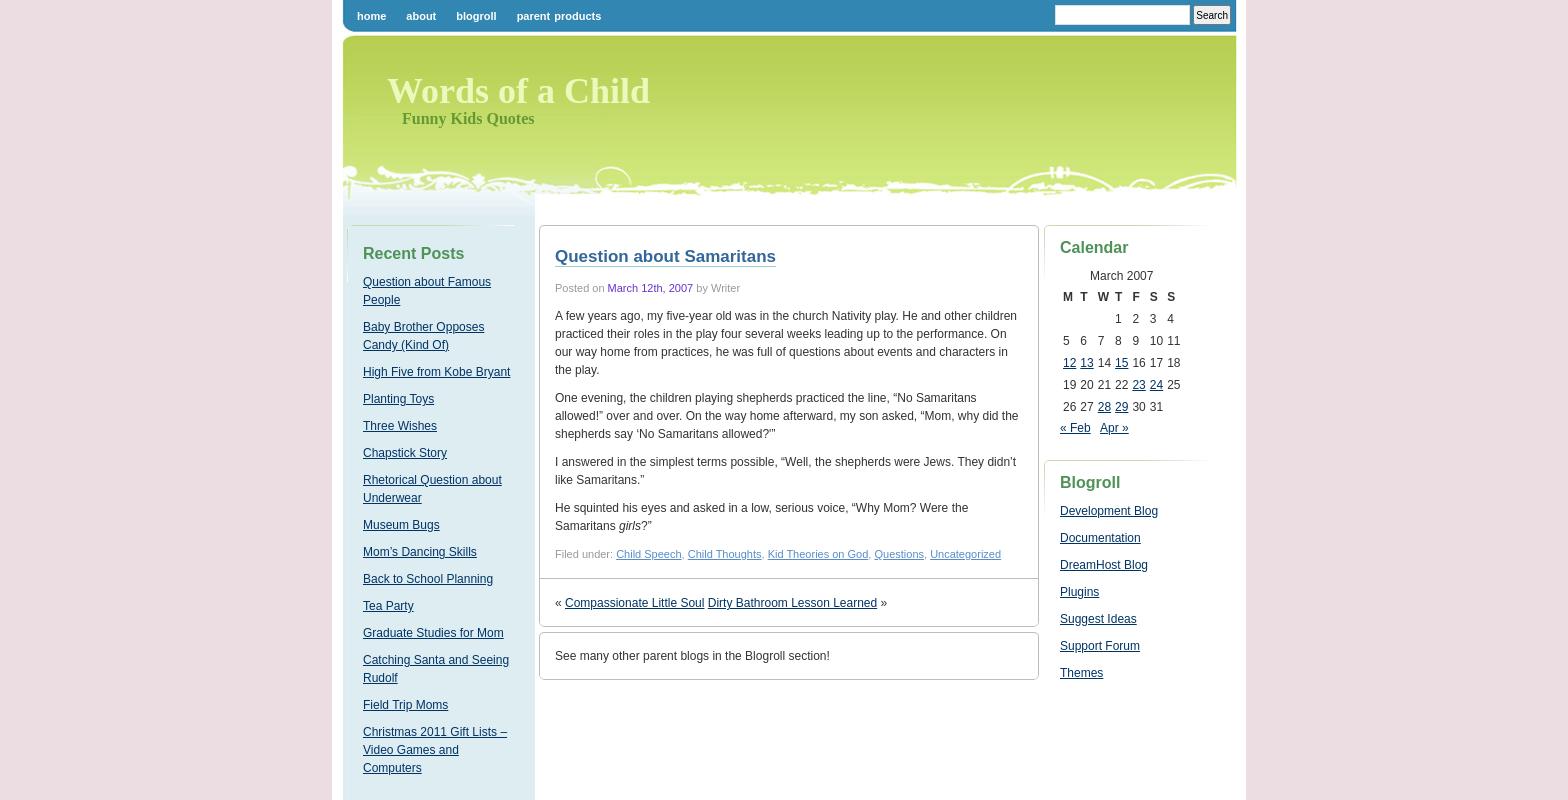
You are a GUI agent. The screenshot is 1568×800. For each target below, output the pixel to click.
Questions (899, 554)
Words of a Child (518, 91)
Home (371, 16)
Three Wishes (400, 426)
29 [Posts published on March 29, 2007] (1121, 407)
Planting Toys (398, 399)
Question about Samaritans (665, 256)
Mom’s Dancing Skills (420, 552)
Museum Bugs (401, 525)
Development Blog (1109, 511)
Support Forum (1100, 646)
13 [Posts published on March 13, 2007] (1086, 363)
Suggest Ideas (1098, 619)
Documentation (1100, 538)
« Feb (1075, 428)
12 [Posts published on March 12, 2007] (1069, 363)
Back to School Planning (428, 579)
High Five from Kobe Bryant (436, 372)
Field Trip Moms (405, 705)
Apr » (1114, 428)
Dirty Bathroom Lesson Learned (792, 603)
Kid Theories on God (818, 554)
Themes (1081, 673)
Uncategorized (965, 554)
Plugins (1079, 592)
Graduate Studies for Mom (433, 633)
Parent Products (559, 16)
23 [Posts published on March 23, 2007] (1138, 385)
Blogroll (476, 16)
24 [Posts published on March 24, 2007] (1156, 385)
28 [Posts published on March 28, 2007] (1104, 407)
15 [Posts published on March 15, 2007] (1121, 363)
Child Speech (648, 554)
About (421, 16)
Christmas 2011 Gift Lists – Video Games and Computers (435, 750)
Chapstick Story (405, 453)
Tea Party (388, 606)
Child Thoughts (725, 554)
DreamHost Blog (1104, 565)
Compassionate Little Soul (634, 603)
